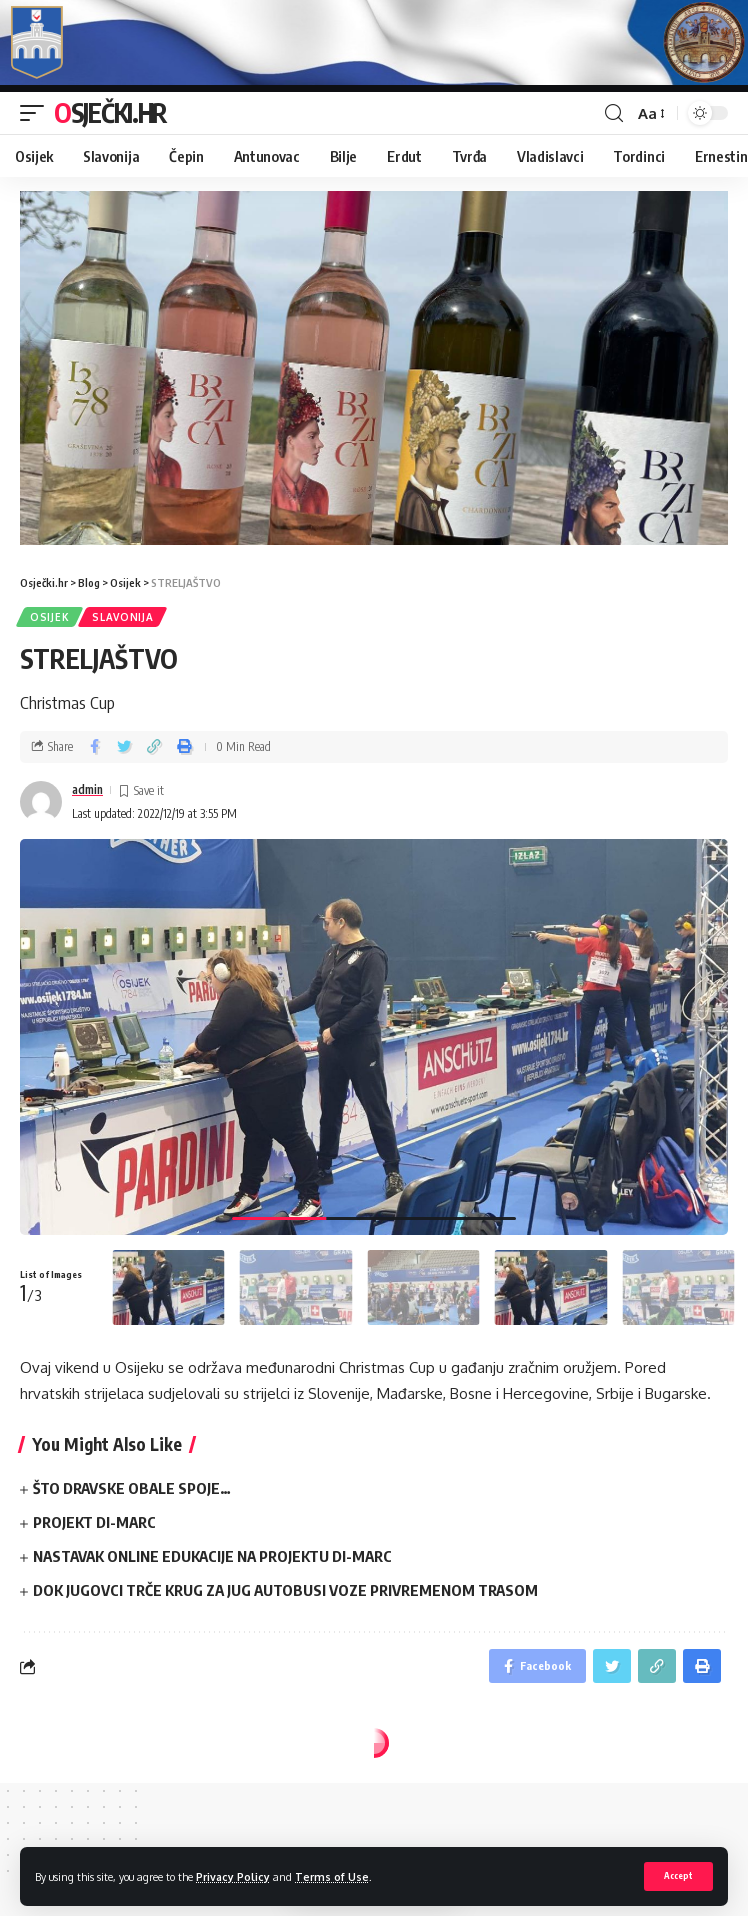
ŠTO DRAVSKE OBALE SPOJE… (132, 1488)
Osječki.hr (110, 112)
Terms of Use (332, 1876)
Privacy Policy (233, 1876)
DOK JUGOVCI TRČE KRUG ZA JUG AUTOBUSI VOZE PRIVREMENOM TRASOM (285, 1590)
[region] (374, 368)
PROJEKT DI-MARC (94, 1522)
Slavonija (122, 617)
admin (87, 789)
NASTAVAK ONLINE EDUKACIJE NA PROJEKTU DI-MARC (212, 1556)
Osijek (49, 617)
